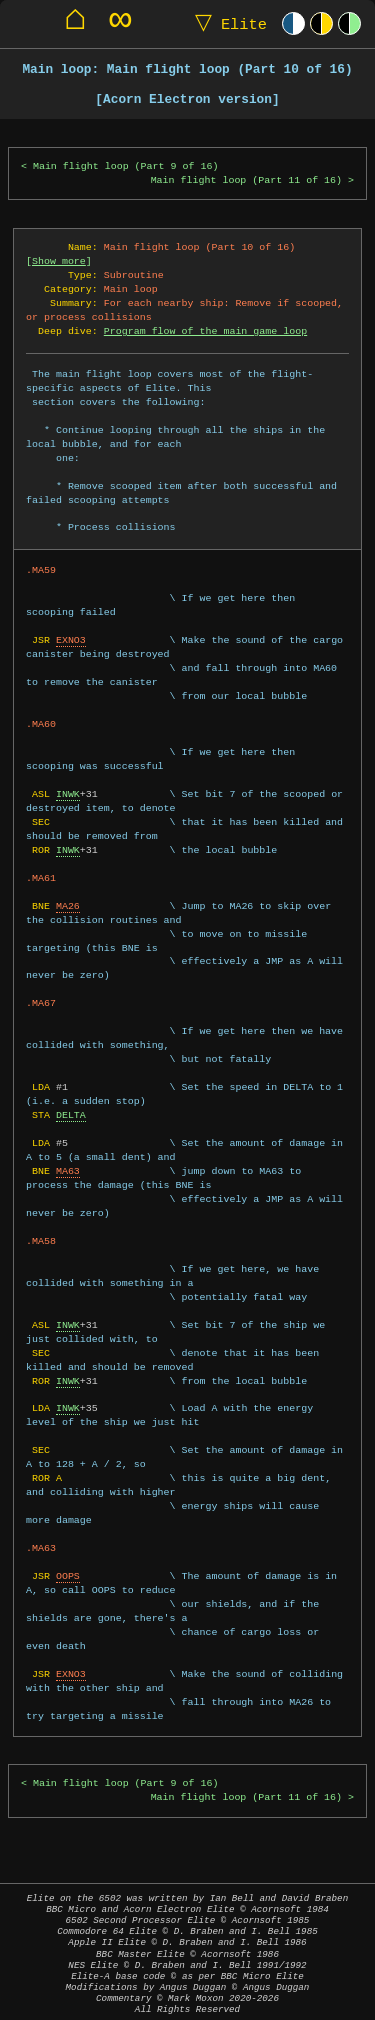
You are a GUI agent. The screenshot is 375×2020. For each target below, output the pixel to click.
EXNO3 (71, 640)
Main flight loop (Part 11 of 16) (246, 180)
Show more (59, 261)
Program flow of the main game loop (205, 331)
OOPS (68, 1576)
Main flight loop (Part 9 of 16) (125, 166)
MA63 (68, 1171)
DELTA (71, 1115)
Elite (226, 23)
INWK (68, 794)
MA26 (68, 906)
